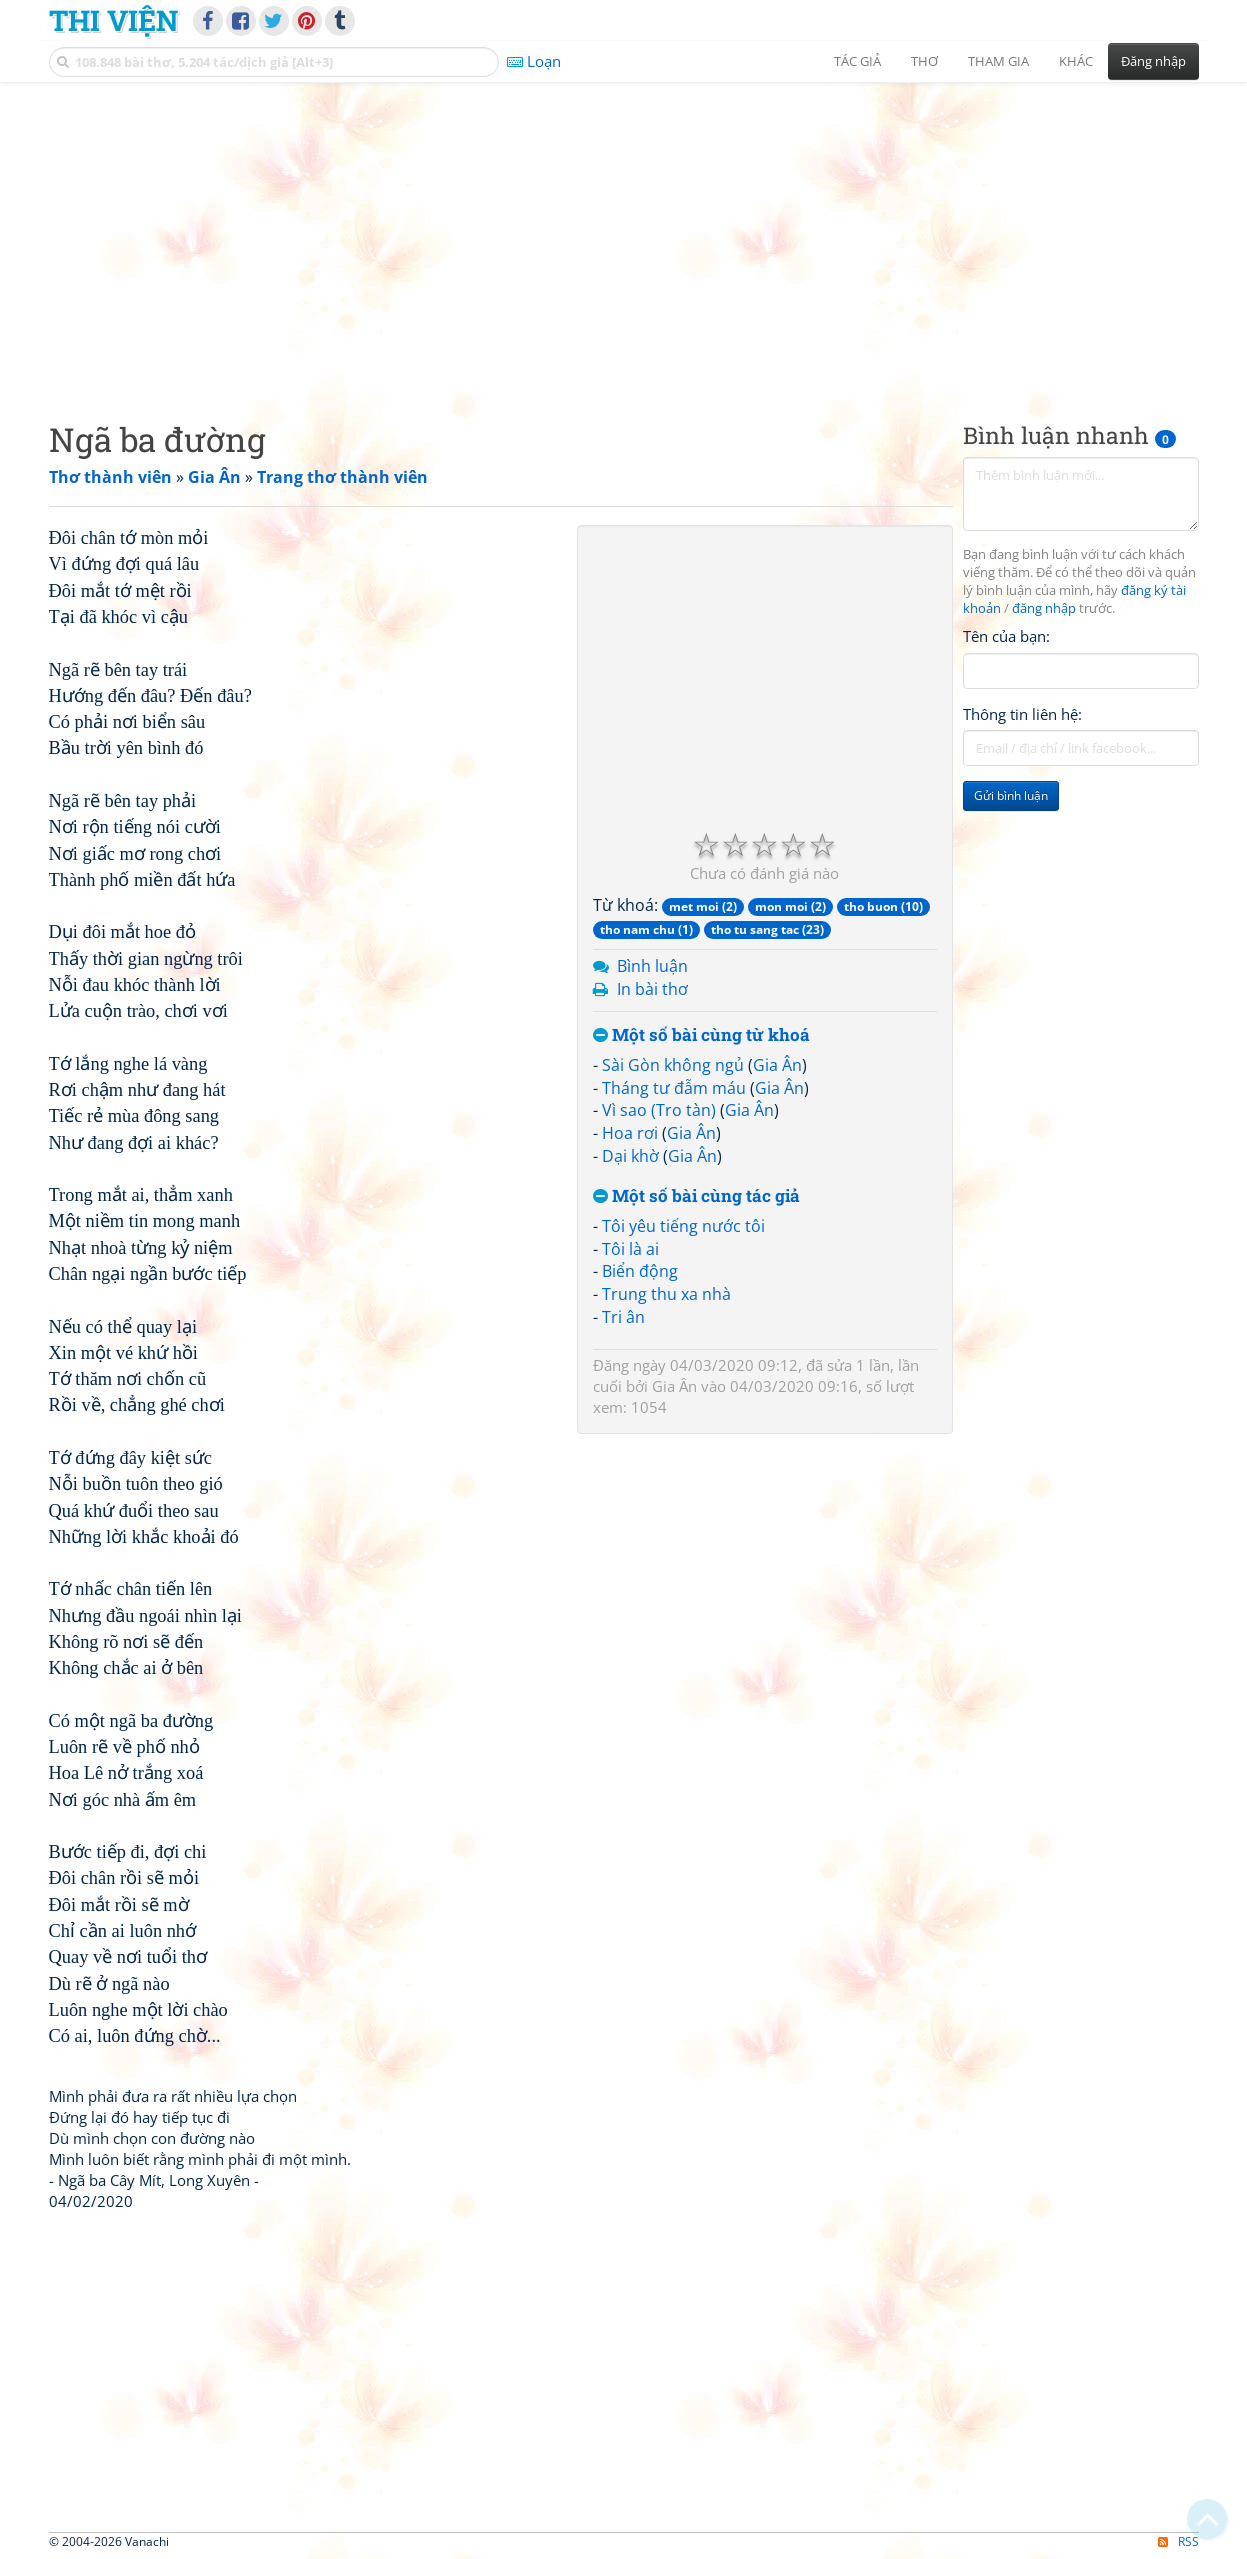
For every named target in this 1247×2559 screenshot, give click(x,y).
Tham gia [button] (998, 61)
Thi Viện (113, 20)
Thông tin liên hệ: (1022, 714)
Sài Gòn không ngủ (673, 1065)
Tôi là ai (630, 1249)
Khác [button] (1076, 61)
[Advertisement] (624, 235)
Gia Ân (777, 1065)
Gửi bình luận (1011, 795)
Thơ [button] (924, 61)
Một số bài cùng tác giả (696, 1196)
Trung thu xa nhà (666, 1294)
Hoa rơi (630, 1133)
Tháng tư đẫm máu (674, 1088)
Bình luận (652, 966)
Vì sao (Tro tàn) (659, 1110)
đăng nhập (1044, 608)
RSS (1178, 2541)
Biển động (640, 1271)
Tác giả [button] (857, 61)
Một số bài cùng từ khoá (701, 1035)
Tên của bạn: (1006, 636)
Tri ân (623, 1317)
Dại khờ (630, 1156)
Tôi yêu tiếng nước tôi (683, 1226)
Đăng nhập (1153, 61)
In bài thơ (652, 989)
